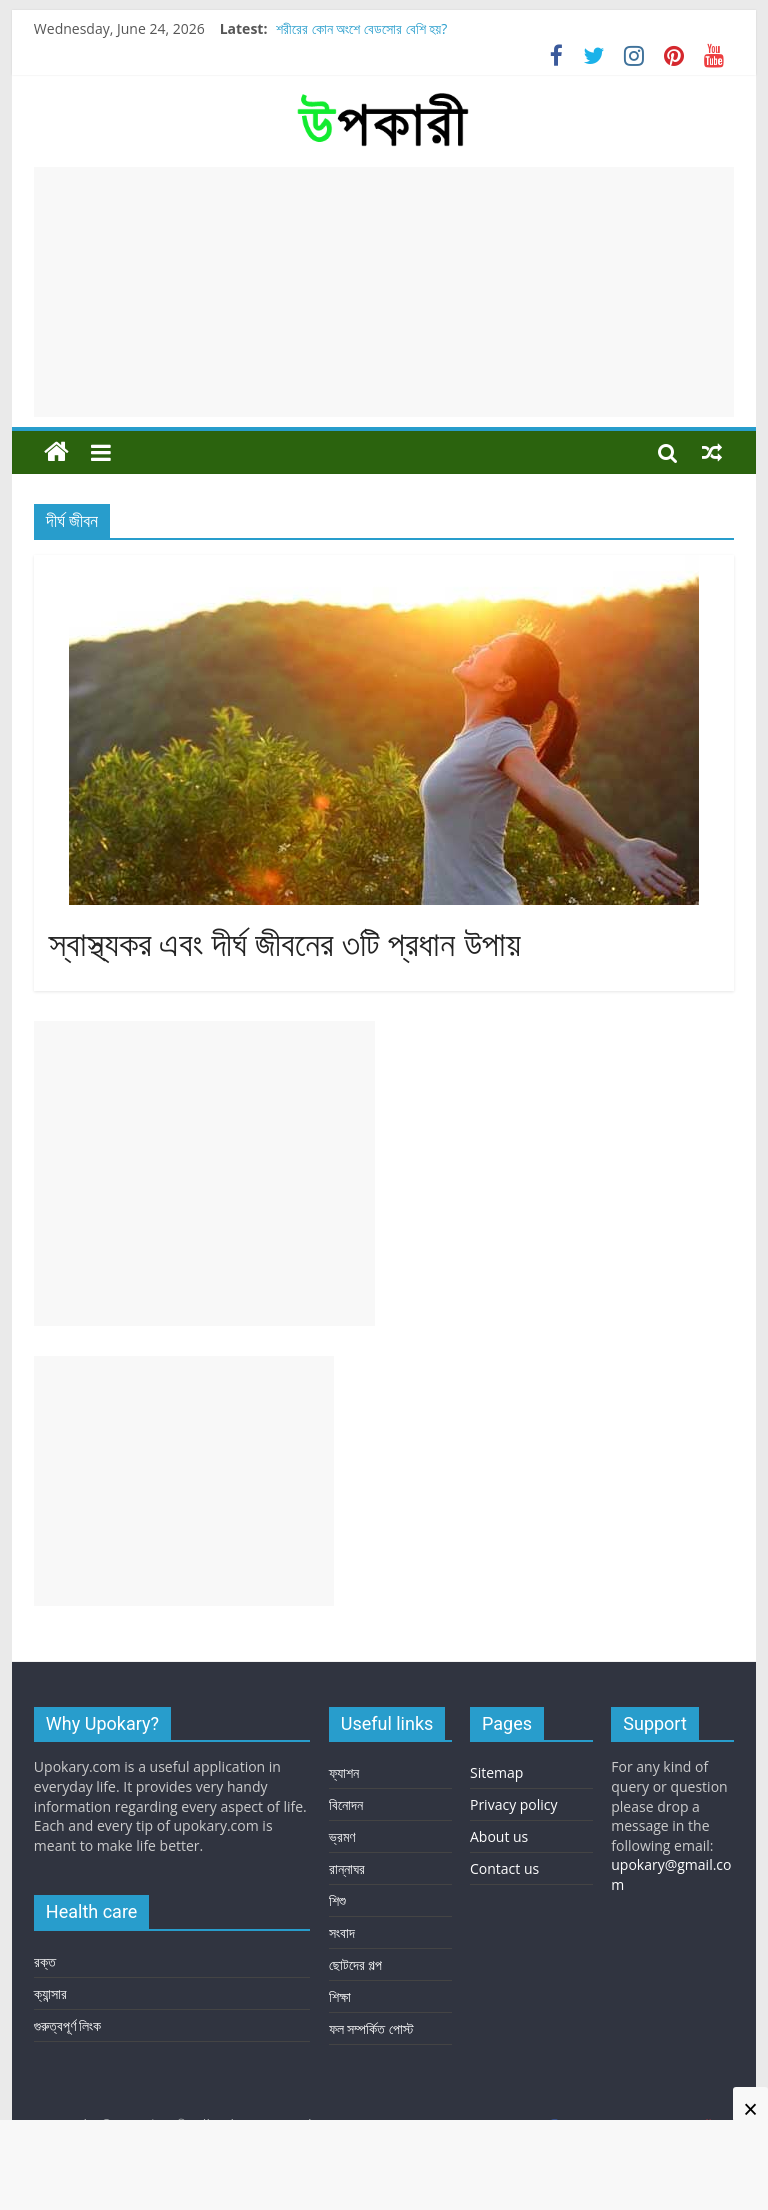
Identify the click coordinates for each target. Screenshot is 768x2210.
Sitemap (496, 1772)
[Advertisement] (384, 292)
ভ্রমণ (342, 1836)
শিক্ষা (340, 1996)
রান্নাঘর (347, 1868)
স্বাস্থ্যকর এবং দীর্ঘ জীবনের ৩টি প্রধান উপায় (285, 944)
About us (499, 1836)
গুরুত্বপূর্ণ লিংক (68, 2025)
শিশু (337, 1900)
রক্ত (45, 1961)
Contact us (504, 1868)
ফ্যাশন (344, 1772)
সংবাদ (342, 1932)
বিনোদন (346, 1804)
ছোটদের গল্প (356, 1964)
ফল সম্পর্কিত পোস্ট (371, 2028)
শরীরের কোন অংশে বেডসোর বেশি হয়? (361, 28)
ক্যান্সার (50, 1993)
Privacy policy (514, 1804)
